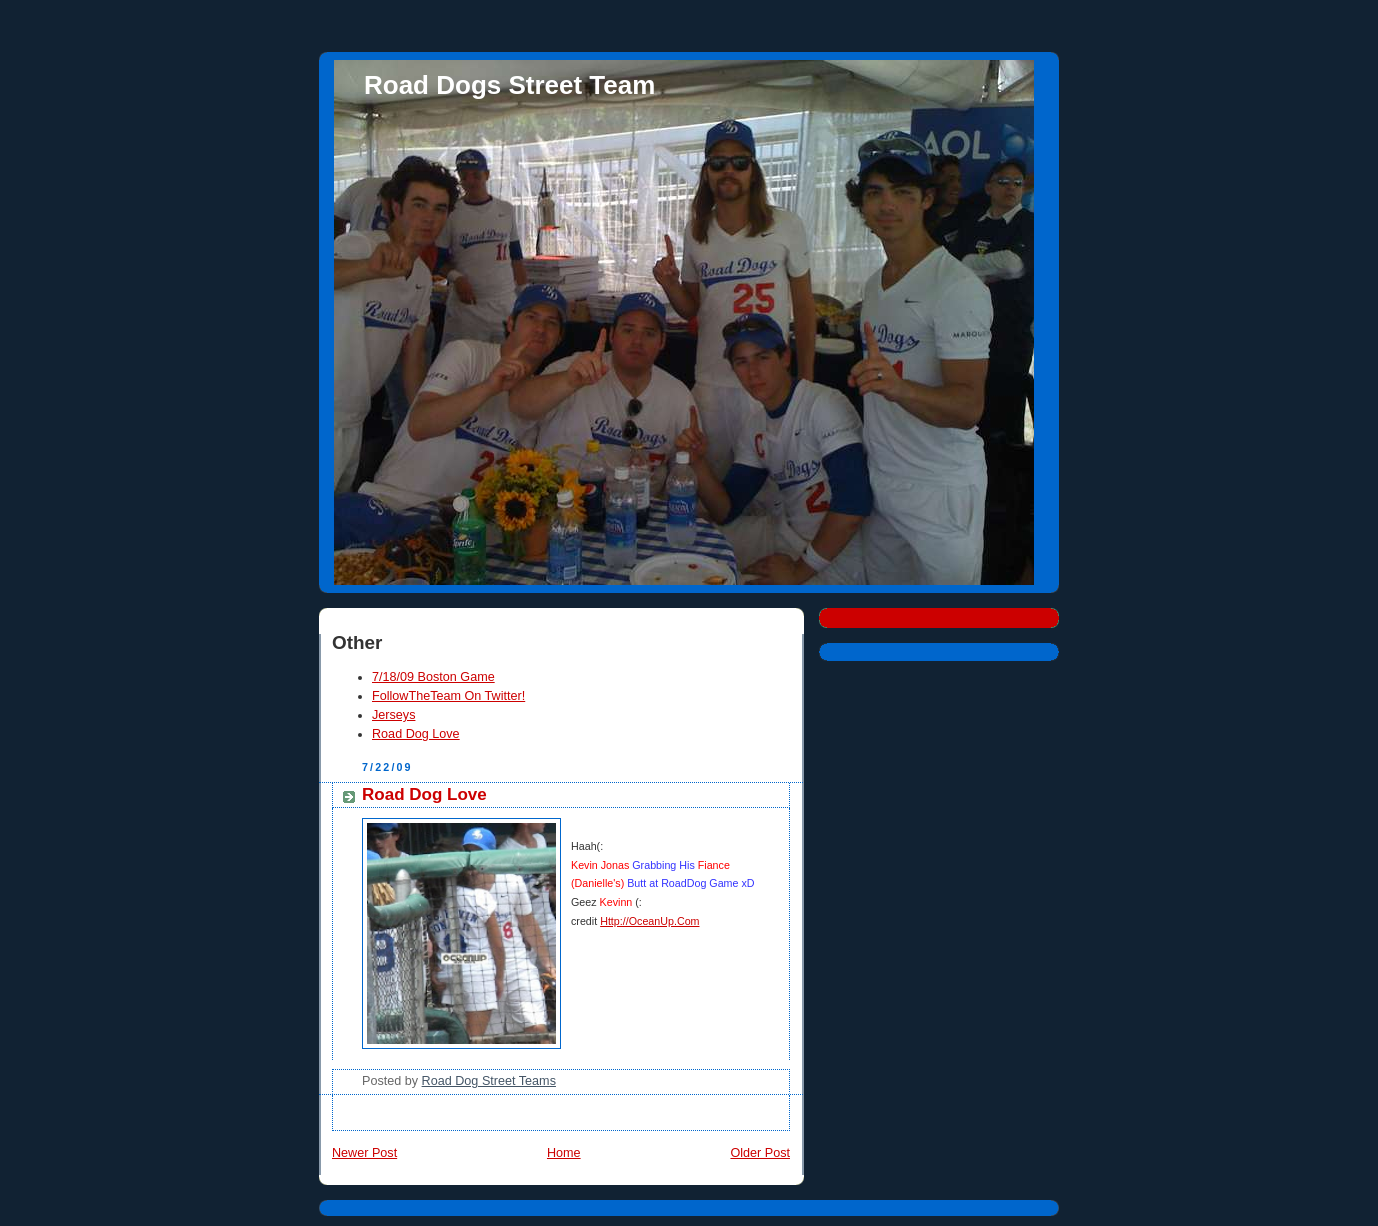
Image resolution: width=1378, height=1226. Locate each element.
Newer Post (364, 1153)
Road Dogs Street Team (509, 85)
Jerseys (393, 715)
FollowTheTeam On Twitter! (448, 696)
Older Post (760, 1153)
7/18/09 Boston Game (433, 677)
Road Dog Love (416, 734)
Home (564, 1153)
